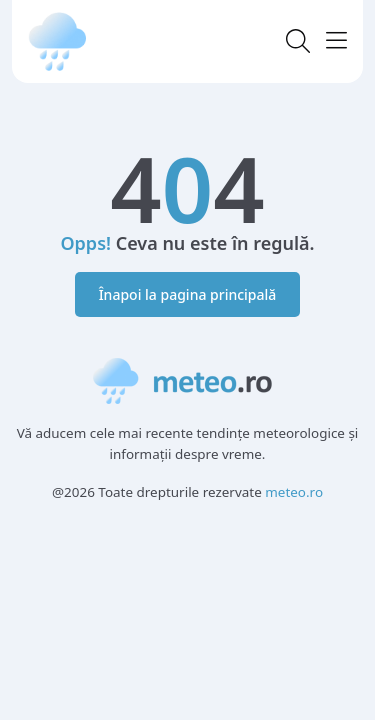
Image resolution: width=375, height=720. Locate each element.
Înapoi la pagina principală (188, 294)
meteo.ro (294, 492)
